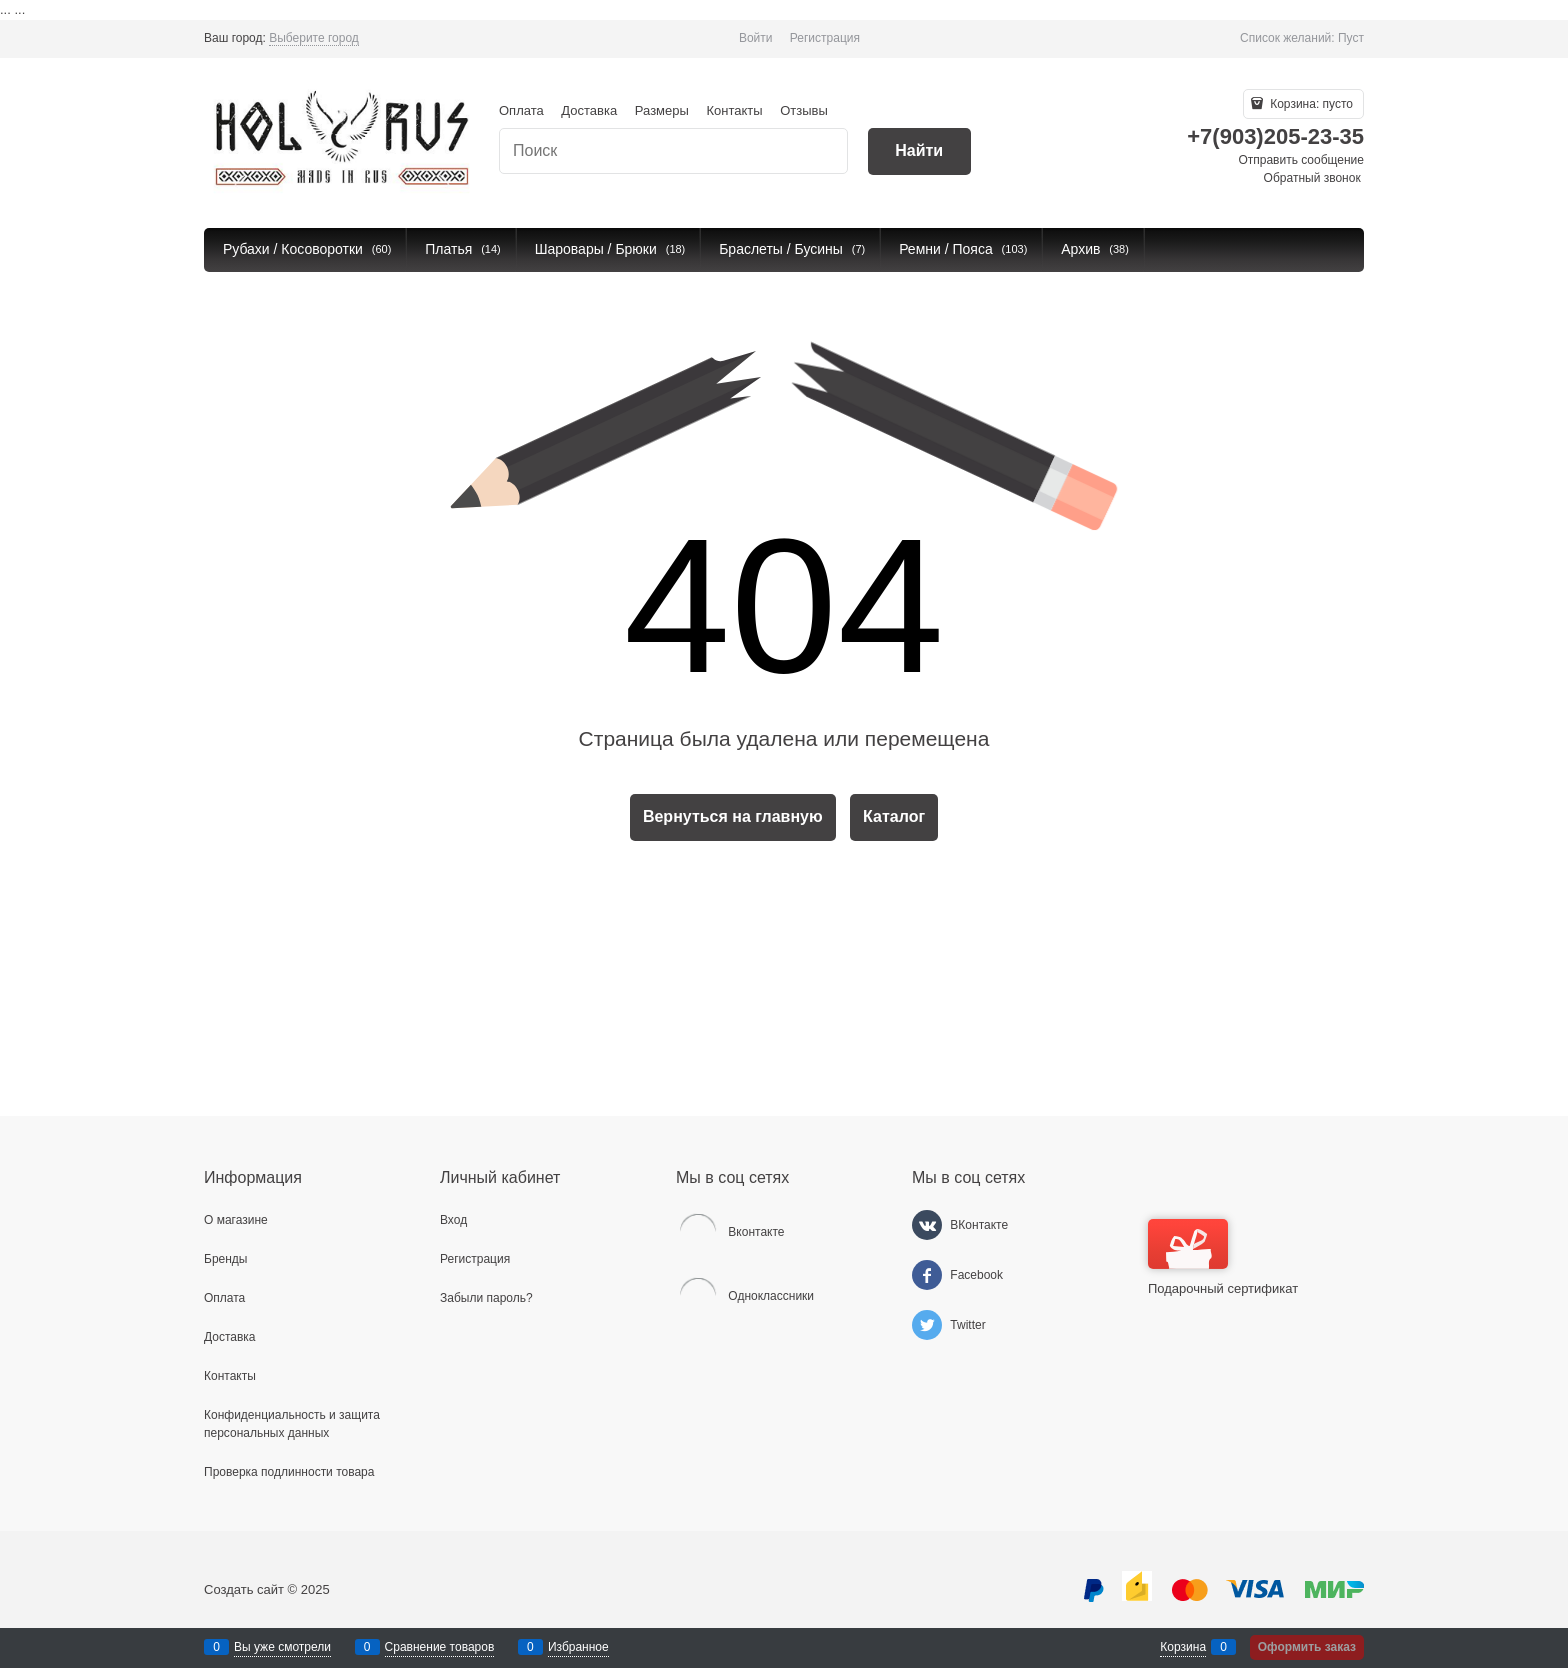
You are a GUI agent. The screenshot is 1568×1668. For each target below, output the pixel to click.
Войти (756, 38)
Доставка (589, 110)
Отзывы (804, 110)
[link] (314, 38)
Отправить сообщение (1301, 160)
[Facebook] (927, 1275)
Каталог (894, 816)
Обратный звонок (1312, 178)
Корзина (1183, 1647)
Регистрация (825, 38)
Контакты (734, 110)
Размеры (662, 110)
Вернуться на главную (733, 816)
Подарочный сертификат (1223, 1257)
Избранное (578, 1647)
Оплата (521, 110)
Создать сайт (244, 1589)
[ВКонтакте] (927, 1225)
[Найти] (919, 151)
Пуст (1351, 38)
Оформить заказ (1307, 1647)
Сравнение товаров (440, 1647)
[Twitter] (927, 1325)
